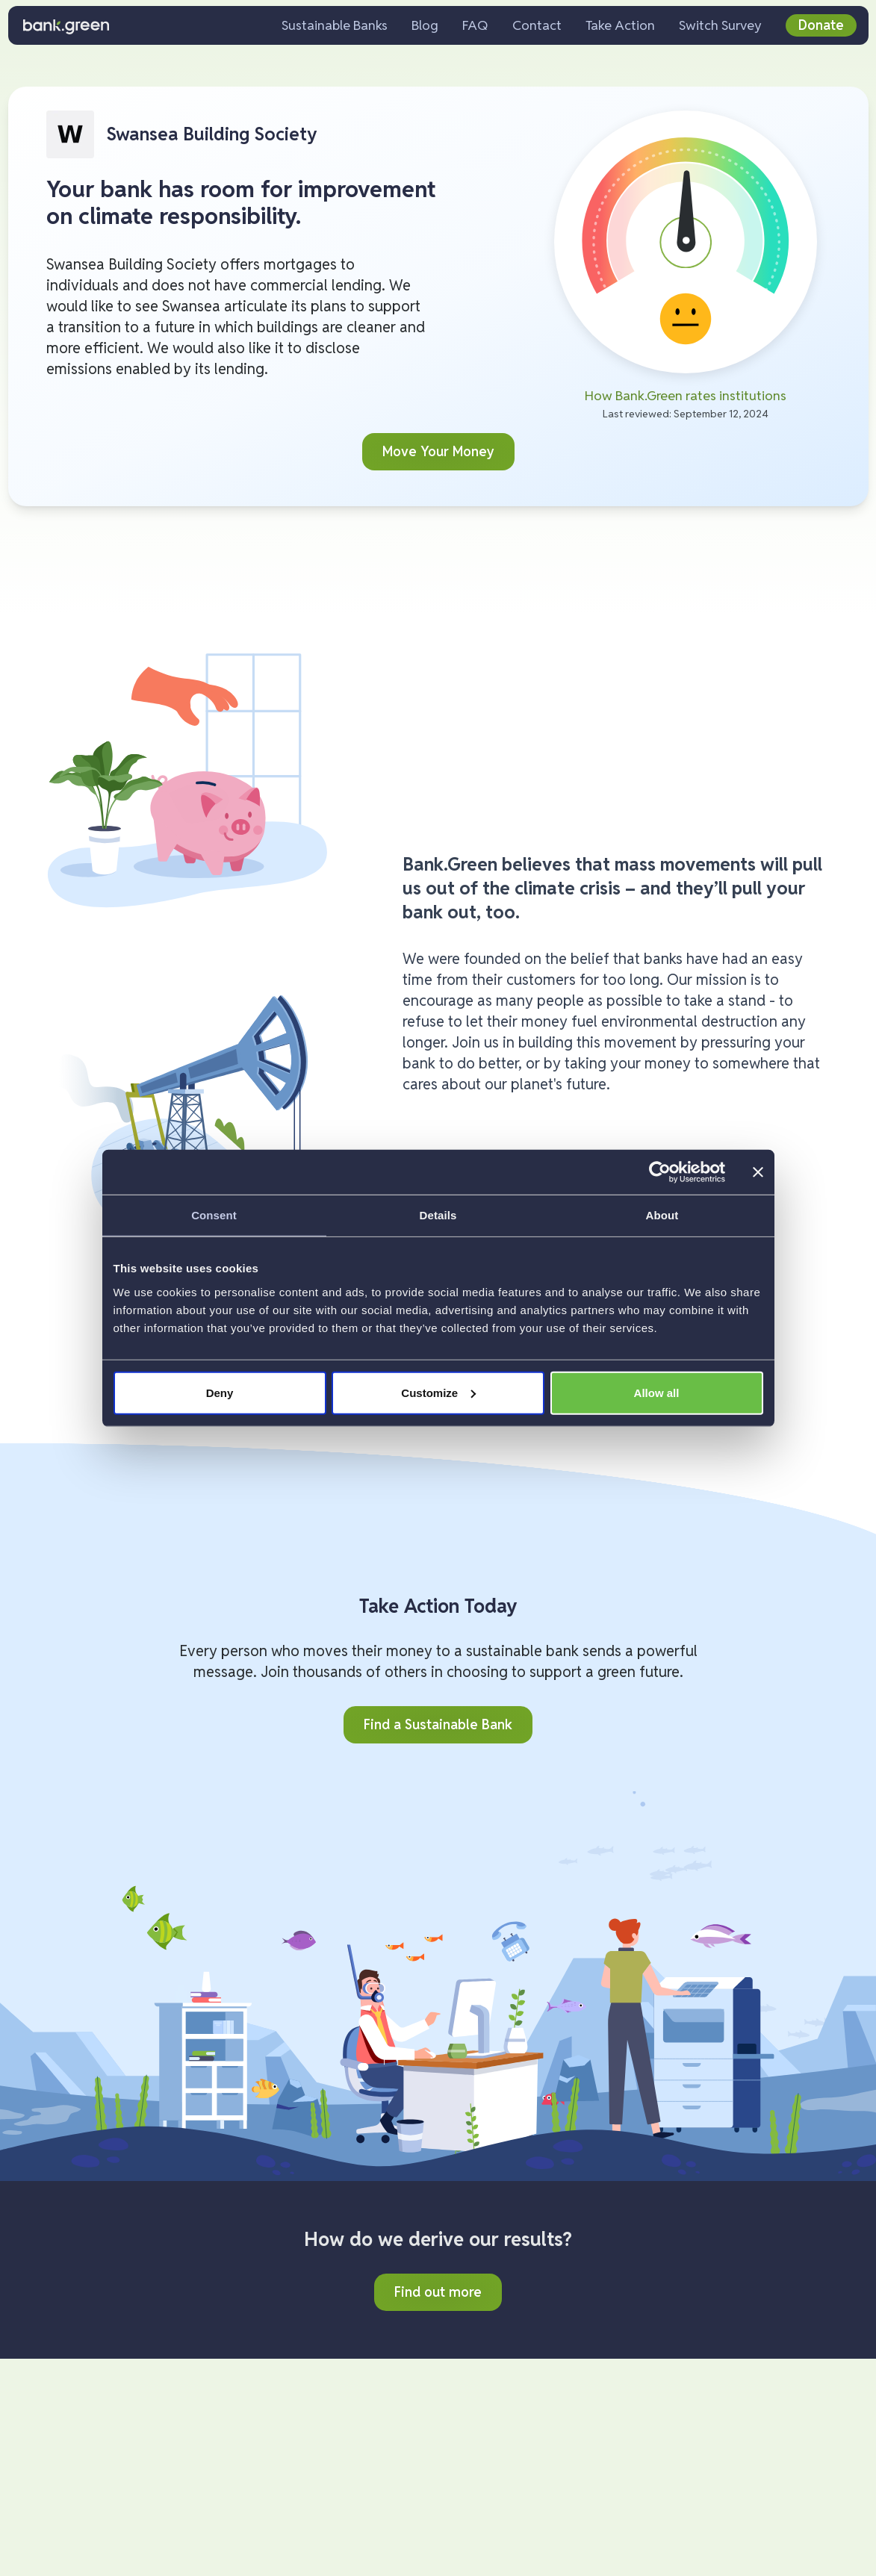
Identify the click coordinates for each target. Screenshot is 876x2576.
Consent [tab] (214, 1215)
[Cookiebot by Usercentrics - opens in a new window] (659, 1172)
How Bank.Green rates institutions (685, 395)
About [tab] (662, 1215)
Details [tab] (438, 1215)
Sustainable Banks (335, 25)
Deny (220, 1392)
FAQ (475, 25)
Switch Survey (720, 25)
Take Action (620, 25)
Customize (438, 1392)
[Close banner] (758, 1172)
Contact (537, 25)
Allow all (657, 1392)
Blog (424, 25)
